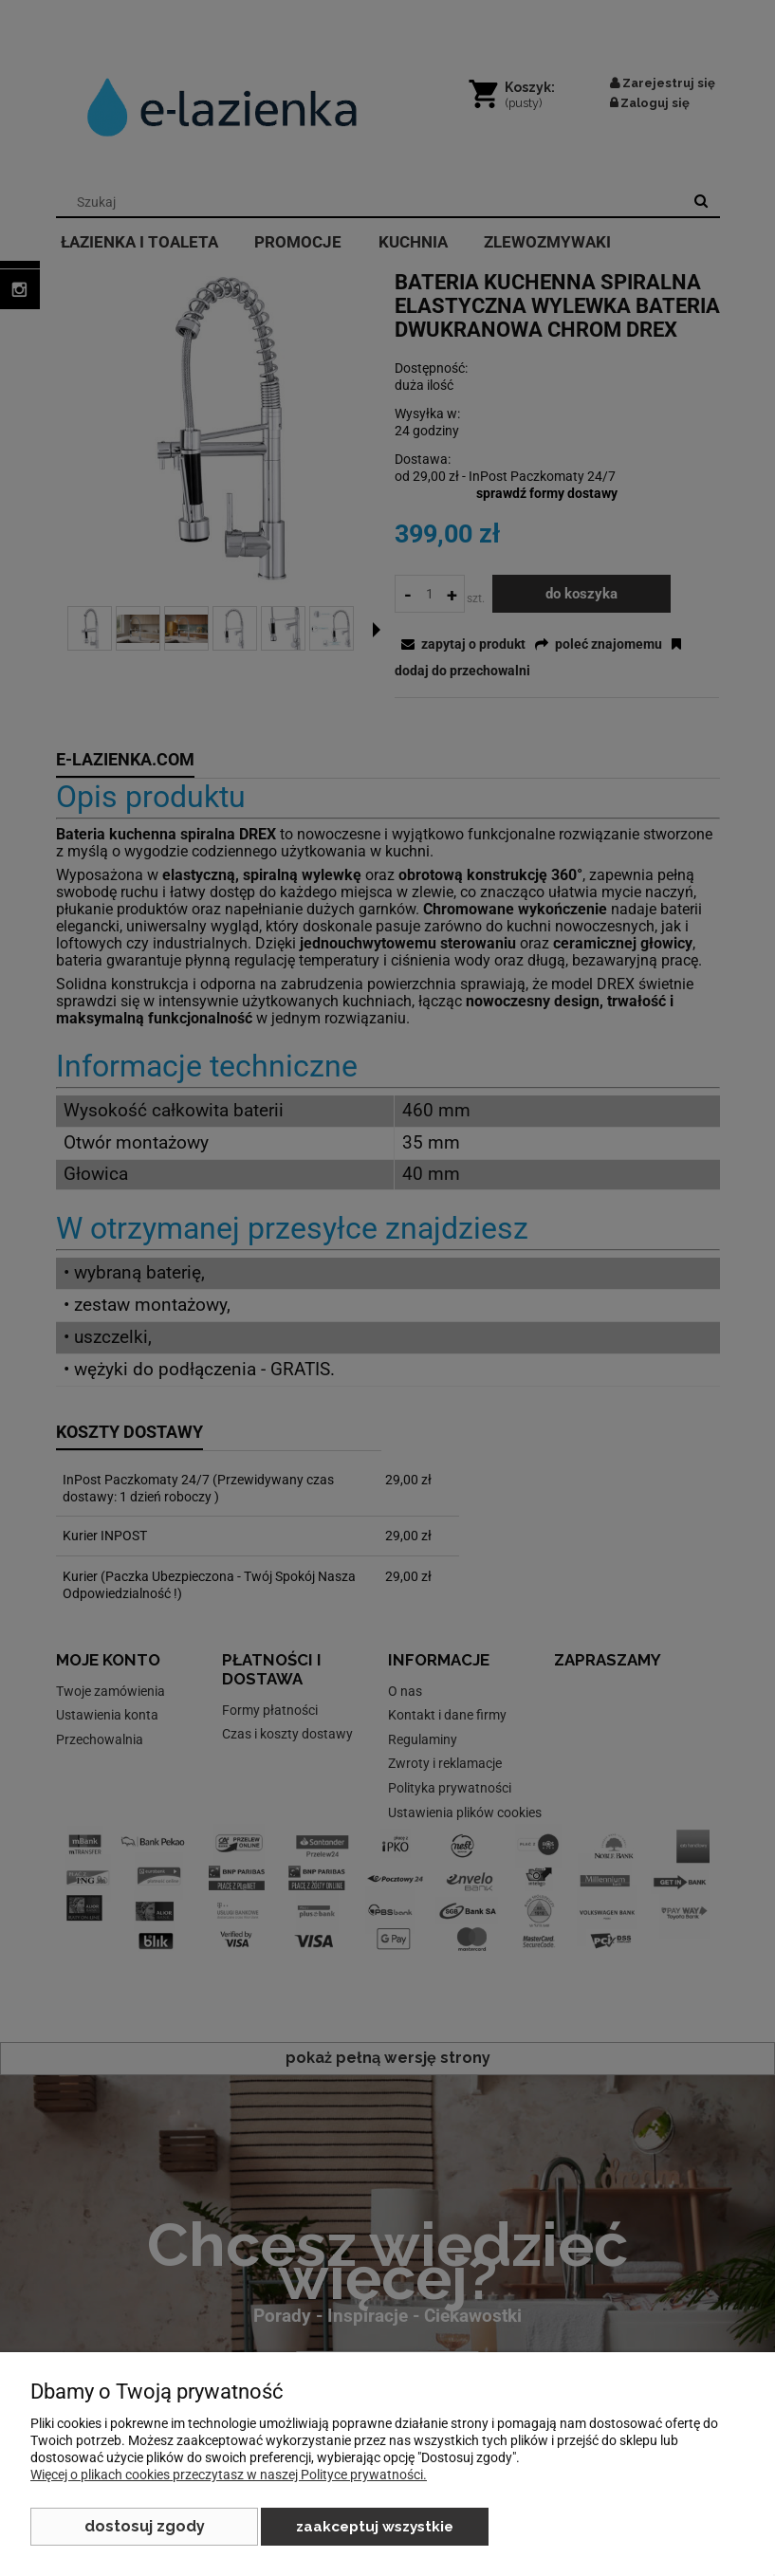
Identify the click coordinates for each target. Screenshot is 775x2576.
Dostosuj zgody (144, 2526)
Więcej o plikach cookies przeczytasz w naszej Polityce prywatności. (228, 2474)
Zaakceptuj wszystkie (374, 2526)
